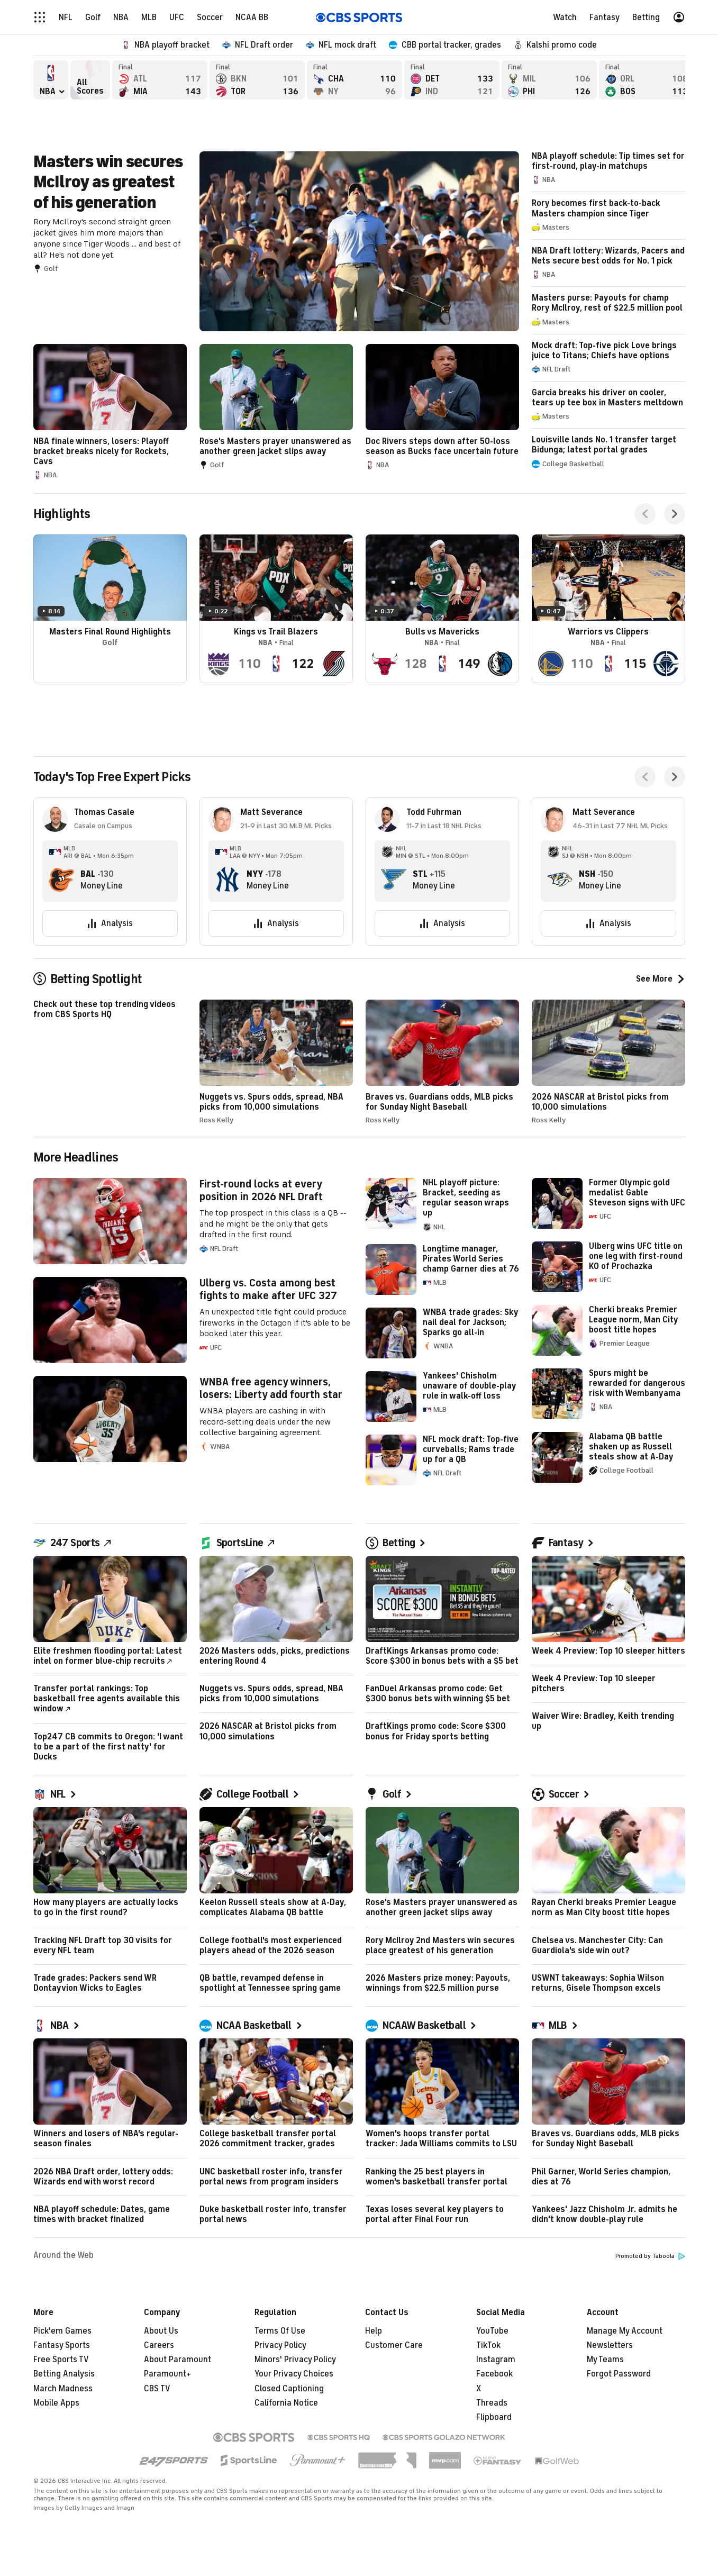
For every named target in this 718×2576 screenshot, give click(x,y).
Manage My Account (624, 2331)
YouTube (492, 2331)
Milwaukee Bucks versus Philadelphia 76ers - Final (549, 79)
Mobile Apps (56, 2403)
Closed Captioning (289, 2388)
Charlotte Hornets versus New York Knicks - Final (354, 79)
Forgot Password (619, 2374)
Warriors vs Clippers (608, 608)
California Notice (286, 2403)
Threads (491, 2403)
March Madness (63, 2388)
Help (373, 2331)
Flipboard (494, 2417)
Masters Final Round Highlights (110, 608)
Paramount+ (167, 2374)
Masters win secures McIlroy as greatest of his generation (276, 241)
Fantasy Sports (61, 2345)
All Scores (90, 79)
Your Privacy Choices (294, 2374)
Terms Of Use (280, 2331)
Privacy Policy (280, 2345)
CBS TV (157, 2388)
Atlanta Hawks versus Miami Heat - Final (159, 79)
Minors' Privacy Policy (295, 2359)
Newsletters (610, 2345)
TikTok (488, 2345)
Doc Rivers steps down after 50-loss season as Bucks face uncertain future (442, 407)
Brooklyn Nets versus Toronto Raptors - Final (257, 79)
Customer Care (394, 2345)
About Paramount (177, 2359)
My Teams (605, 2359)
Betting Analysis (64, 2374)
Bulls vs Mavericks (442, 608)
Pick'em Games (62, 2331)
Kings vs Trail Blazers (276, 608)
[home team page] (61, 879)
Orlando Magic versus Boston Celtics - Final (646, 79)
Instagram (495, 2359)
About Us (161, 2331)
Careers (159, 2345)
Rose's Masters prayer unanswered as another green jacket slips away (276, 407)
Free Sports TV (61, 2359)
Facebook (494, 2374)
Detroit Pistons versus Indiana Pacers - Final (451, 79)
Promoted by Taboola (650, 2256)
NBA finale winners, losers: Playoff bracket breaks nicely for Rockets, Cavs (110, 412)
